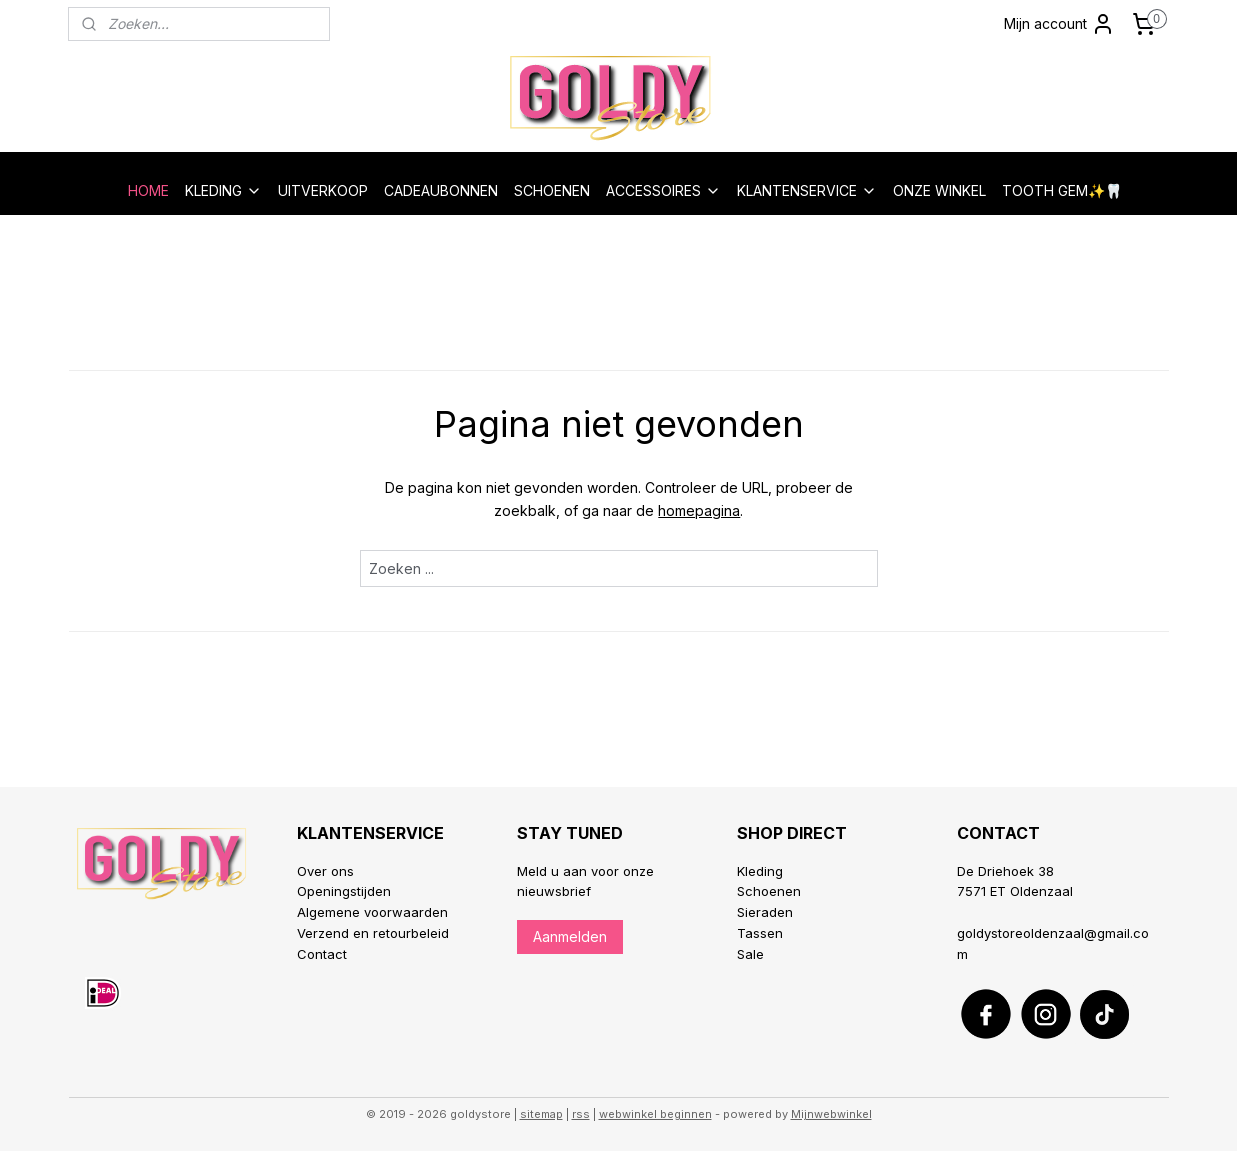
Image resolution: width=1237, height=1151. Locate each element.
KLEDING (223, 190)
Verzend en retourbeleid (373, 933)
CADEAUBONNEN (441, 190)
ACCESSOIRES (663, 190)
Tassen (760, 933)
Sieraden (765, 912)
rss (581, 1114)
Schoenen (769, 891)
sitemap (541, 1114)
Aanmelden (570, 936)
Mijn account (1059, 24)
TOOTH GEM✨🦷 (1062, 190)
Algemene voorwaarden (372, 912)
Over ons (325, 871)
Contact (322, 954)
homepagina (699, 510)
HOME (148, 190)
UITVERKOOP (323, 190)
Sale (750, 954)
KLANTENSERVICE (807, 190)
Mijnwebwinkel (831, 1114)
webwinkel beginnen (655, 1114)
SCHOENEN (552, 190)
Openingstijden (344, 891)
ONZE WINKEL (939, 190)
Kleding (760, 871)
